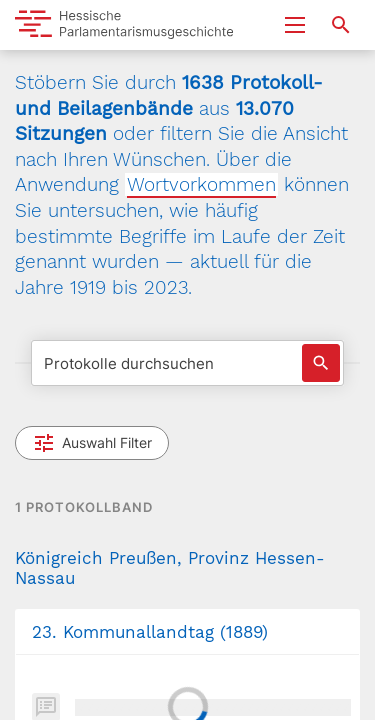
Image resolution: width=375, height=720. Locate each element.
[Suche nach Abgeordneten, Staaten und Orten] (341, 25)
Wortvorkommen (201, 184)
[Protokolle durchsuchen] (187, 363)
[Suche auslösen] (321, 363)
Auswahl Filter (92, 443)
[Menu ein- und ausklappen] (295, 25)
